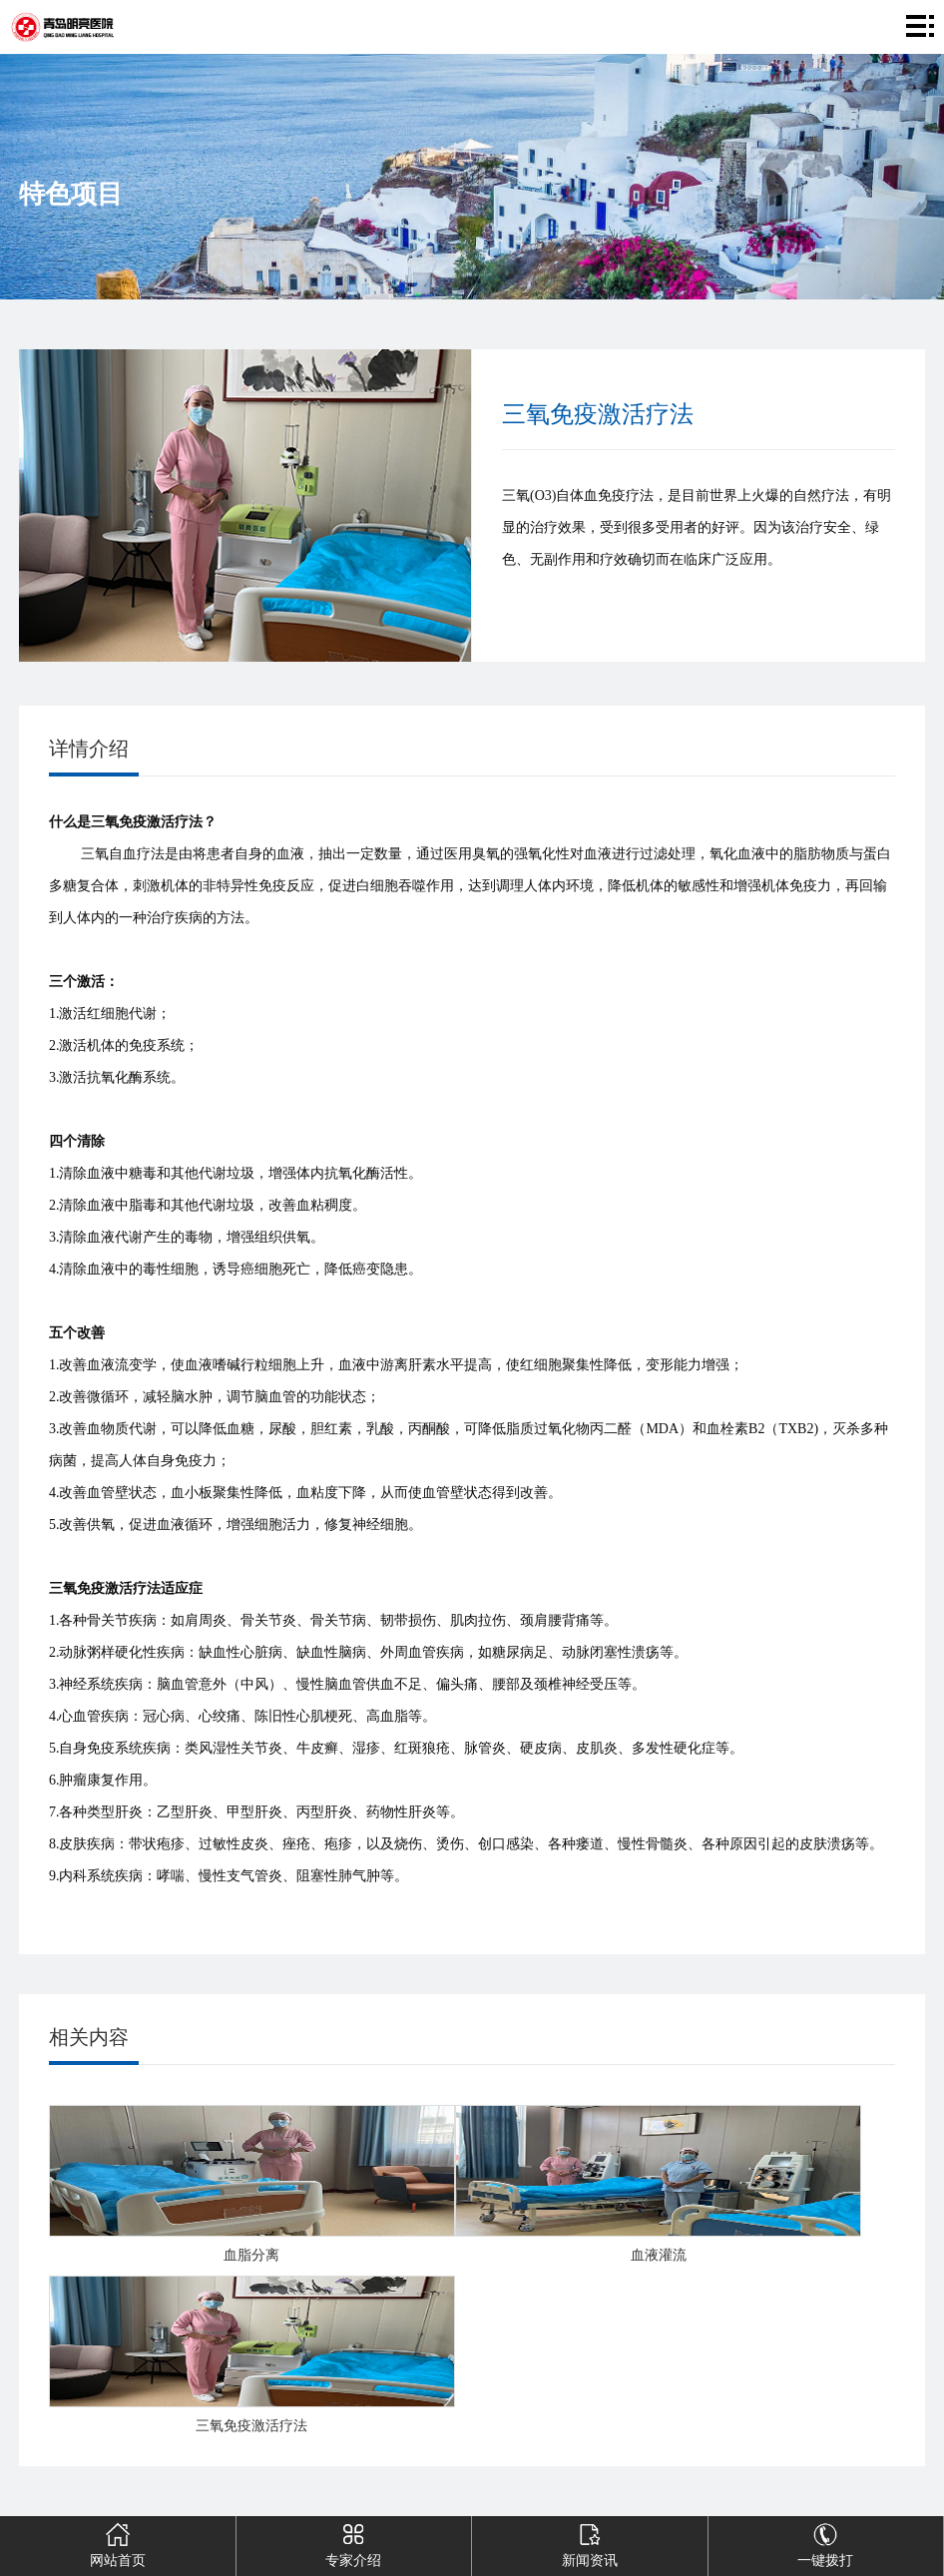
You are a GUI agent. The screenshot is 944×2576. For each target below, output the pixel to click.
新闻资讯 (590, 2542)
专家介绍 (353, 2542)
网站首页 (118, 2542)
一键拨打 (825, 2542)
